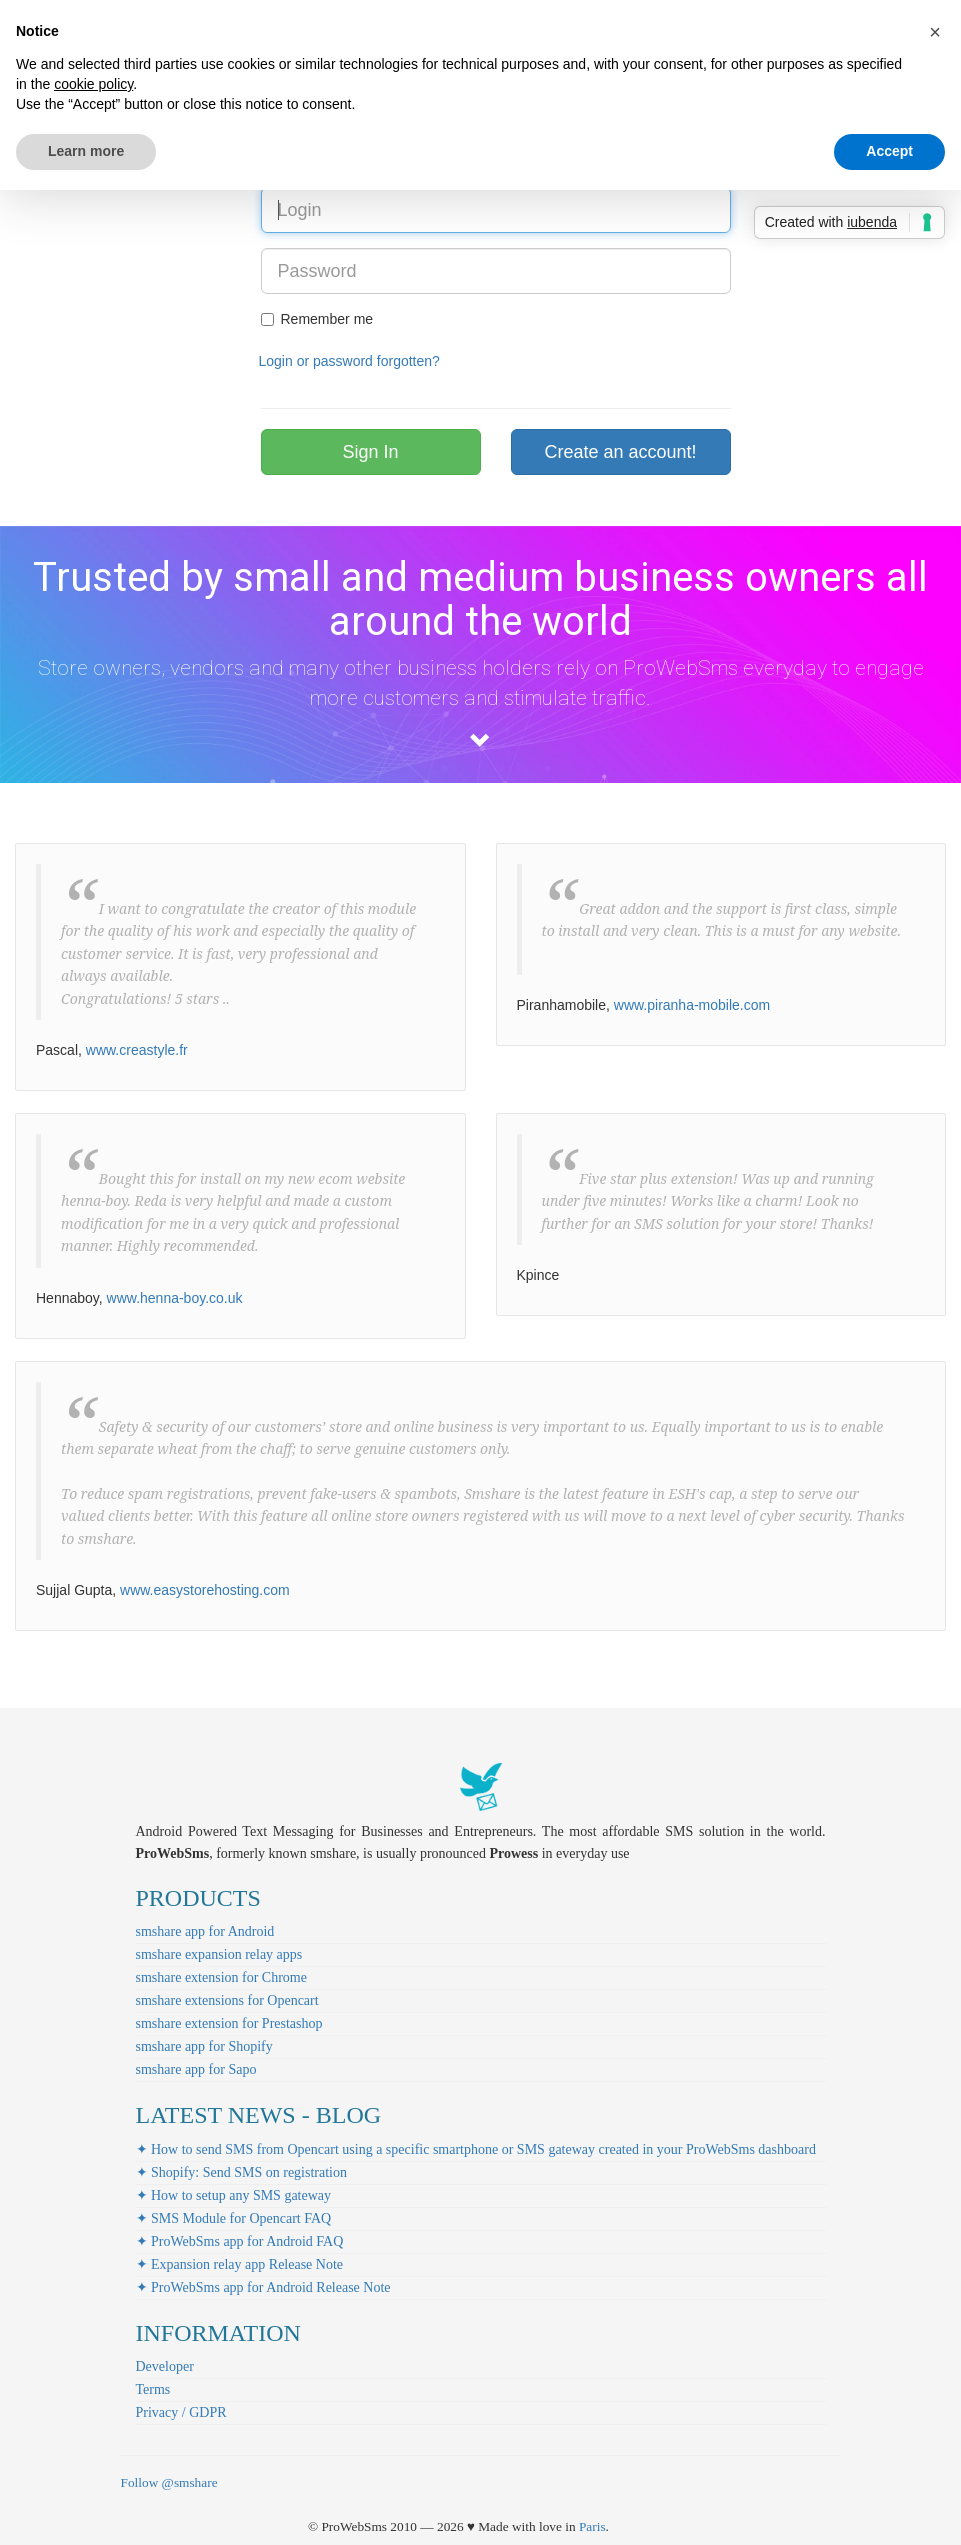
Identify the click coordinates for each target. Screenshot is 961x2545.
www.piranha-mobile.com (692, 1005)
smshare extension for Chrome (221, 1977)
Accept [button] (889, 151)
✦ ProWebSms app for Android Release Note (263, 2287)
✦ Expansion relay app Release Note (240, 2264)
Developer (165, 2366)
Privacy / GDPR (181, 2412)
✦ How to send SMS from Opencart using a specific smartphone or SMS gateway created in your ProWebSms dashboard (476, 2149)
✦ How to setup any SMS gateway (234, 2195)
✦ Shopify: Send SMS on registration (242, 2172)
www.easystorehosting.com (205, 1590)
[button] (935, 32)
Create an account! (620, 452)
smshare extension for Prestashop (229, 2023)
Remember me (317, 319)
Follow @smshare (169, 2482)
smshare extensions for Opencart (227, 2000)
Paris (592, 2526)
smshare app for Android (205, 1931)
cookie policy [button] (93, 84)
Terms (153, 2389)
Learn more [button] (86, 151)
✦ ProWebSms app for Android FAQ (240, 2241)
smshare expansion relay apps (219, 1954)
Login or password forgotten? (349, 361)
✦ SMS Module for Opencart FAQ (234, 2218)
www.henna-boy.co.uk (175, 1298)
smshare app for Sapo (196, 2069)
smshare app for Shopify (204, 2046)
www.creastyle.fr (137, 1050)
